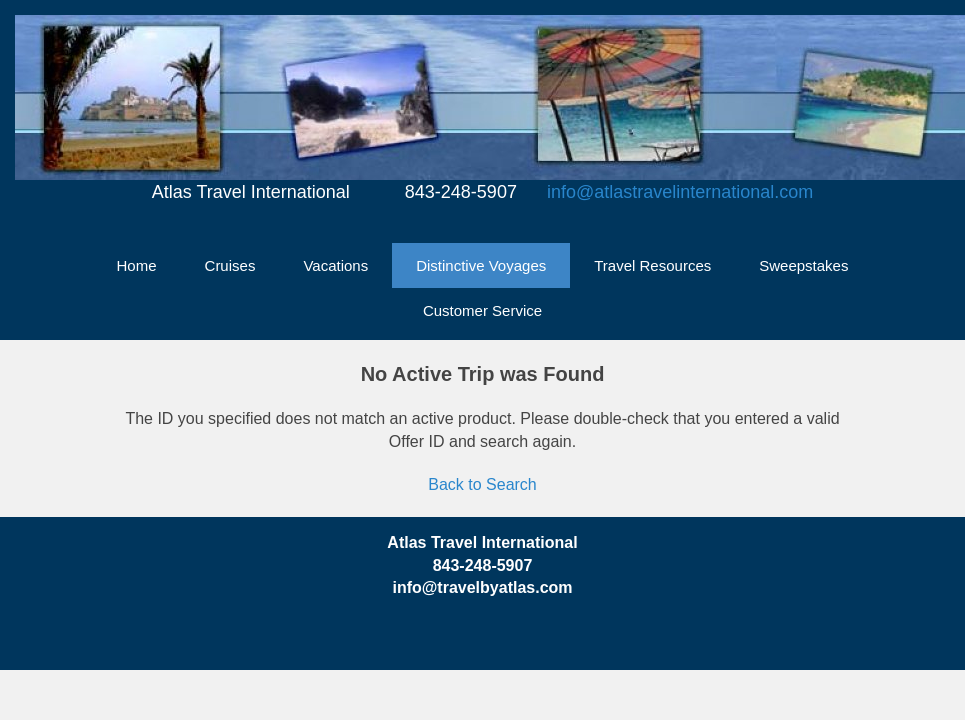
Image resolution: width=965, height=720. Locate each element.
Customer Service (482, 310)
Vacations (335, 265)
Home (137, 265)
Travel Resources (652, 265)
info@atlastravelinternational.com (680, 192)
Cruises (230, 265)
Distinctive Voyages (481, 265)
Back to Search (482, 484)
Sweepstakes (803, 265)
